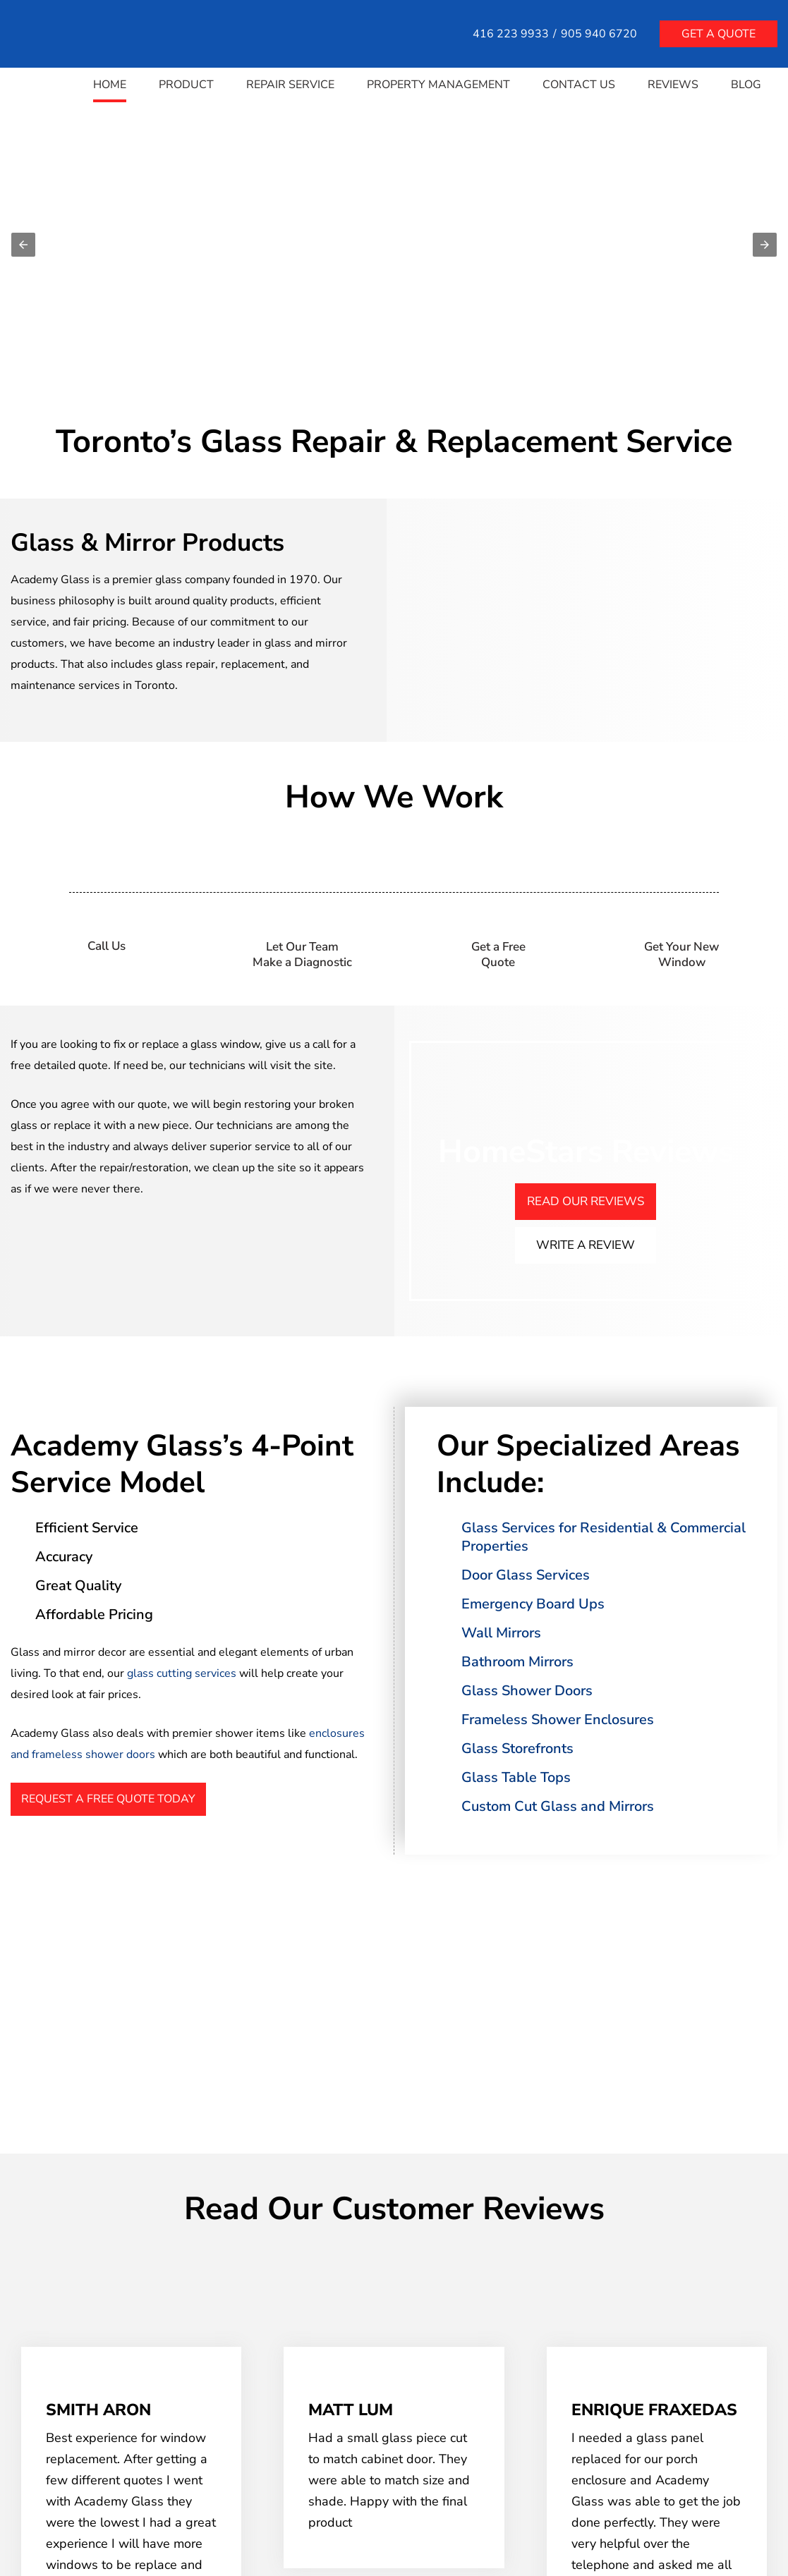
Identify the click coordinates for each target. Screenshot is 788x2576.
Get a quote (718, 34)
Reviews (673, 84)
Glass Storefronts (517, 1748)
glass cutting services (181, 1673)
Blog (746, 84)
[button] (23, 245)
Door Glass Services (525, 1575)
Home (109, 84)
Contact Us (578, 84)
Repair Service (290, 84)
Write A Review (585, 1245)
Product (186, 84)
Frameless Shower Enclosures (557, 1719)
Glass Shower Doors (527, 1690)
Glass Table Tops (516, 1777)
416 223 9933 (511, 34)
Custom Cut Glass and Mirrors (557, 1806)
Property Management (438, 84)
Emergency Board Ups (533, 1603)
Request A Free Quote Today (108, 1799)
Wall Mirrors (501, 1632)
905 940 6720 (599, 34)
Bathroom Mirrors (517, 1661)
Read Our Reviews (585, 1201)
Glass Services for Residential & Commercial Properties (603, 1537)
